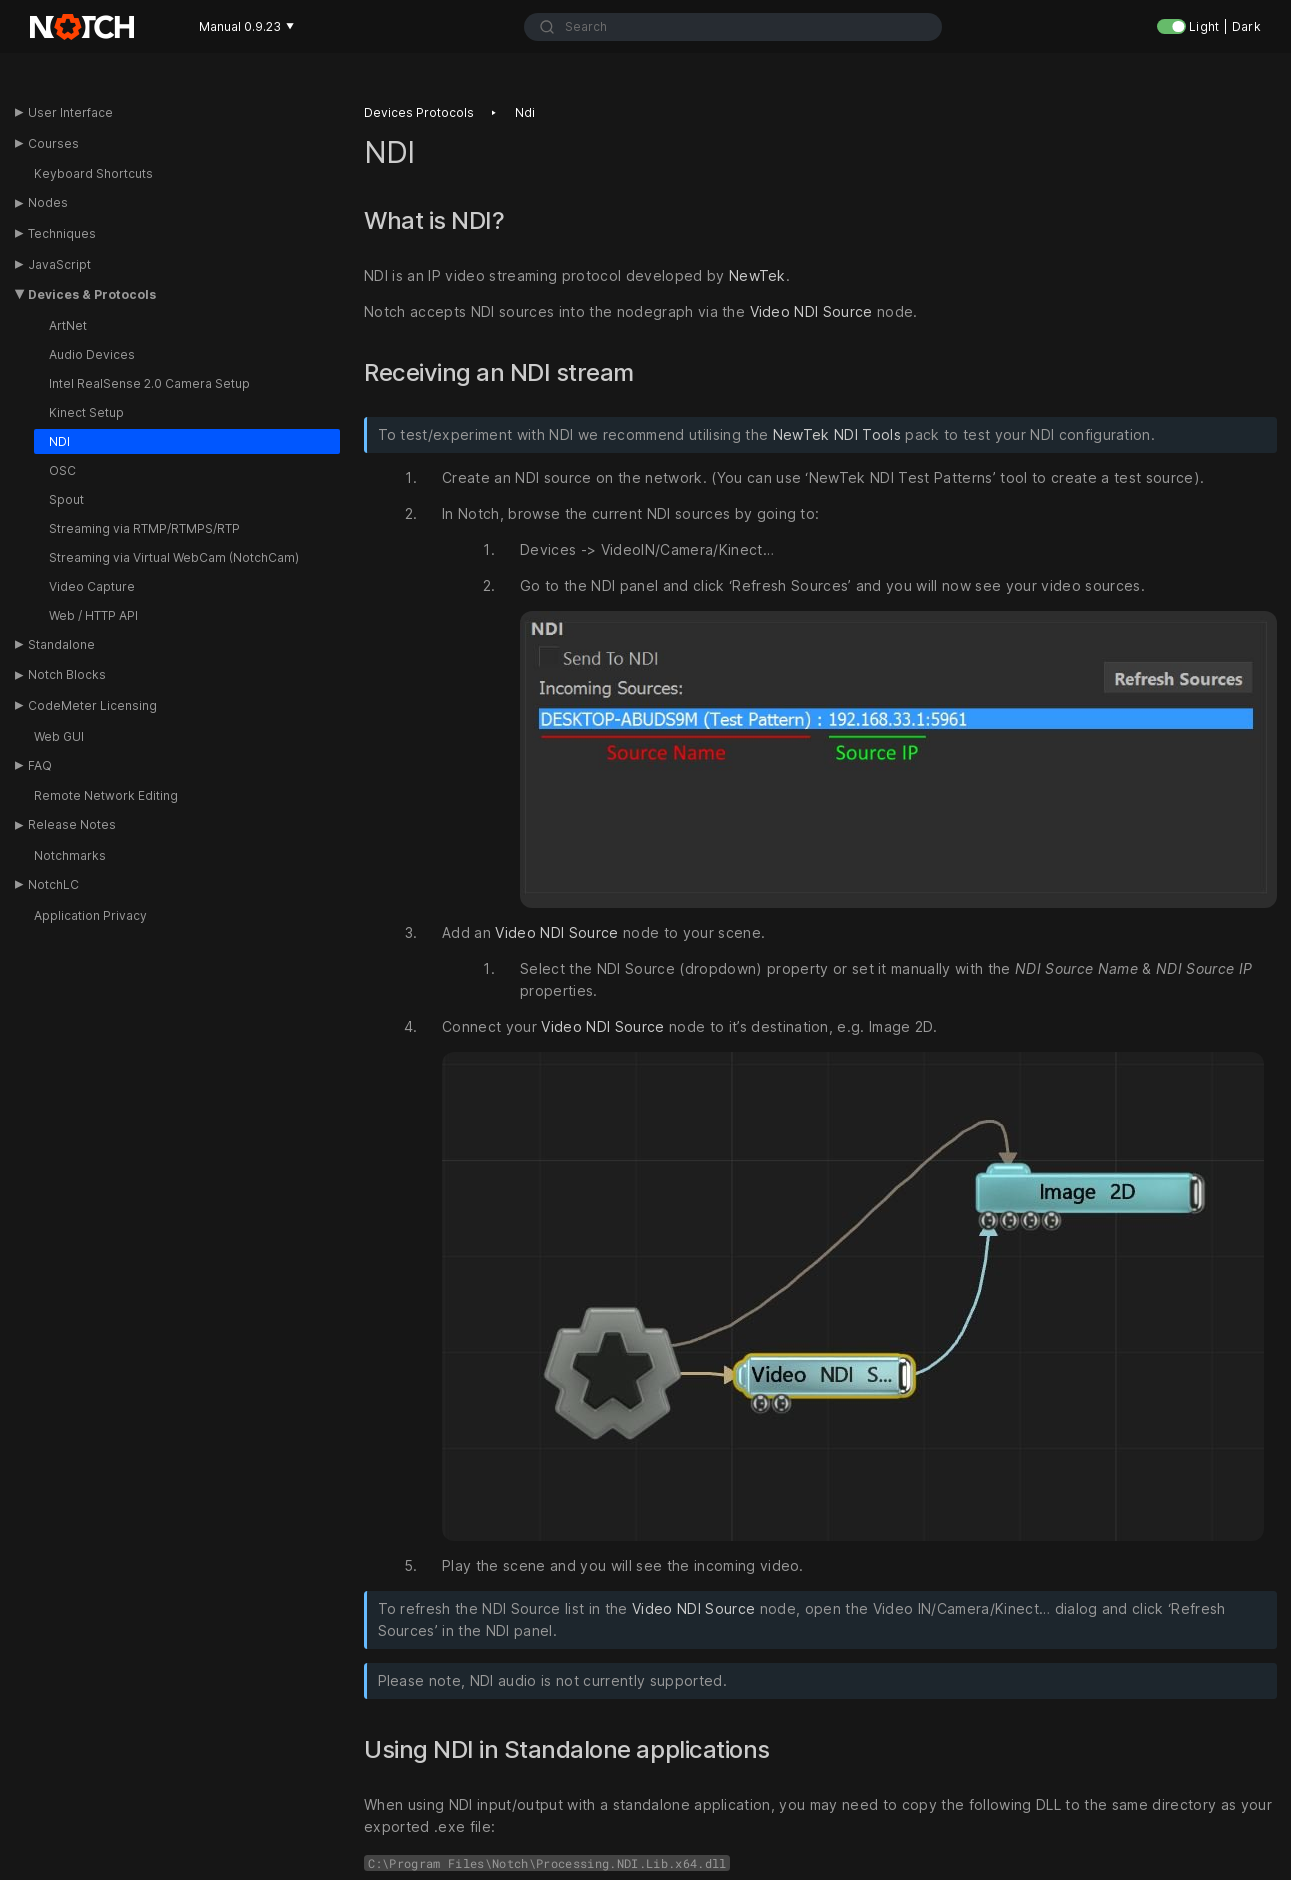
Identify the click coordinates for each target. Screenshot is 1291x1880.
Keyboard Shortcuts (93, 173)
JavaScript (59, 264)
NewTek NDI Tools (837, 434)
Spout (66, 499)
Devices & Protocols (92, 294)
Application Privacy (90, 915)
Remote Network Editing (106, 795)
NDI (59, 441)
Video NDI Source (811, 311)
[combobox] (733, 27)
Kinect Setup (86, 412)
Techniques (62, 233)
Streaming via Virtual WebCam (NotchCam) (174, 557)
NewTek (757, 275)
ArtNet (68, 325)
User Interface (70, 112)
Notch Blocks (67, 674)
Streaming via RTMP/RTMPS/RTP (144, 528)
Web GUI (59, 736)
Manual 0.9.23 (246, 26)
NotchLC (53, 884)
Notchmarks (70, 855)
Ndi (525, 112)
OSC (62, 470)
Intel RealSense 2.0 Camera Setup (149, 383)
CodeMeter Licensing (92, 705)
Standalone (61, 644)
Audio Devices (92, 354)
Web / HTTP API (93, 615)
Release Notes (72, 824)
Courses (53, 143)
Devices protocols (419, 112)
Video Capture (92, 586)
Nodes (48, 202)
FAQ (40, 765)
